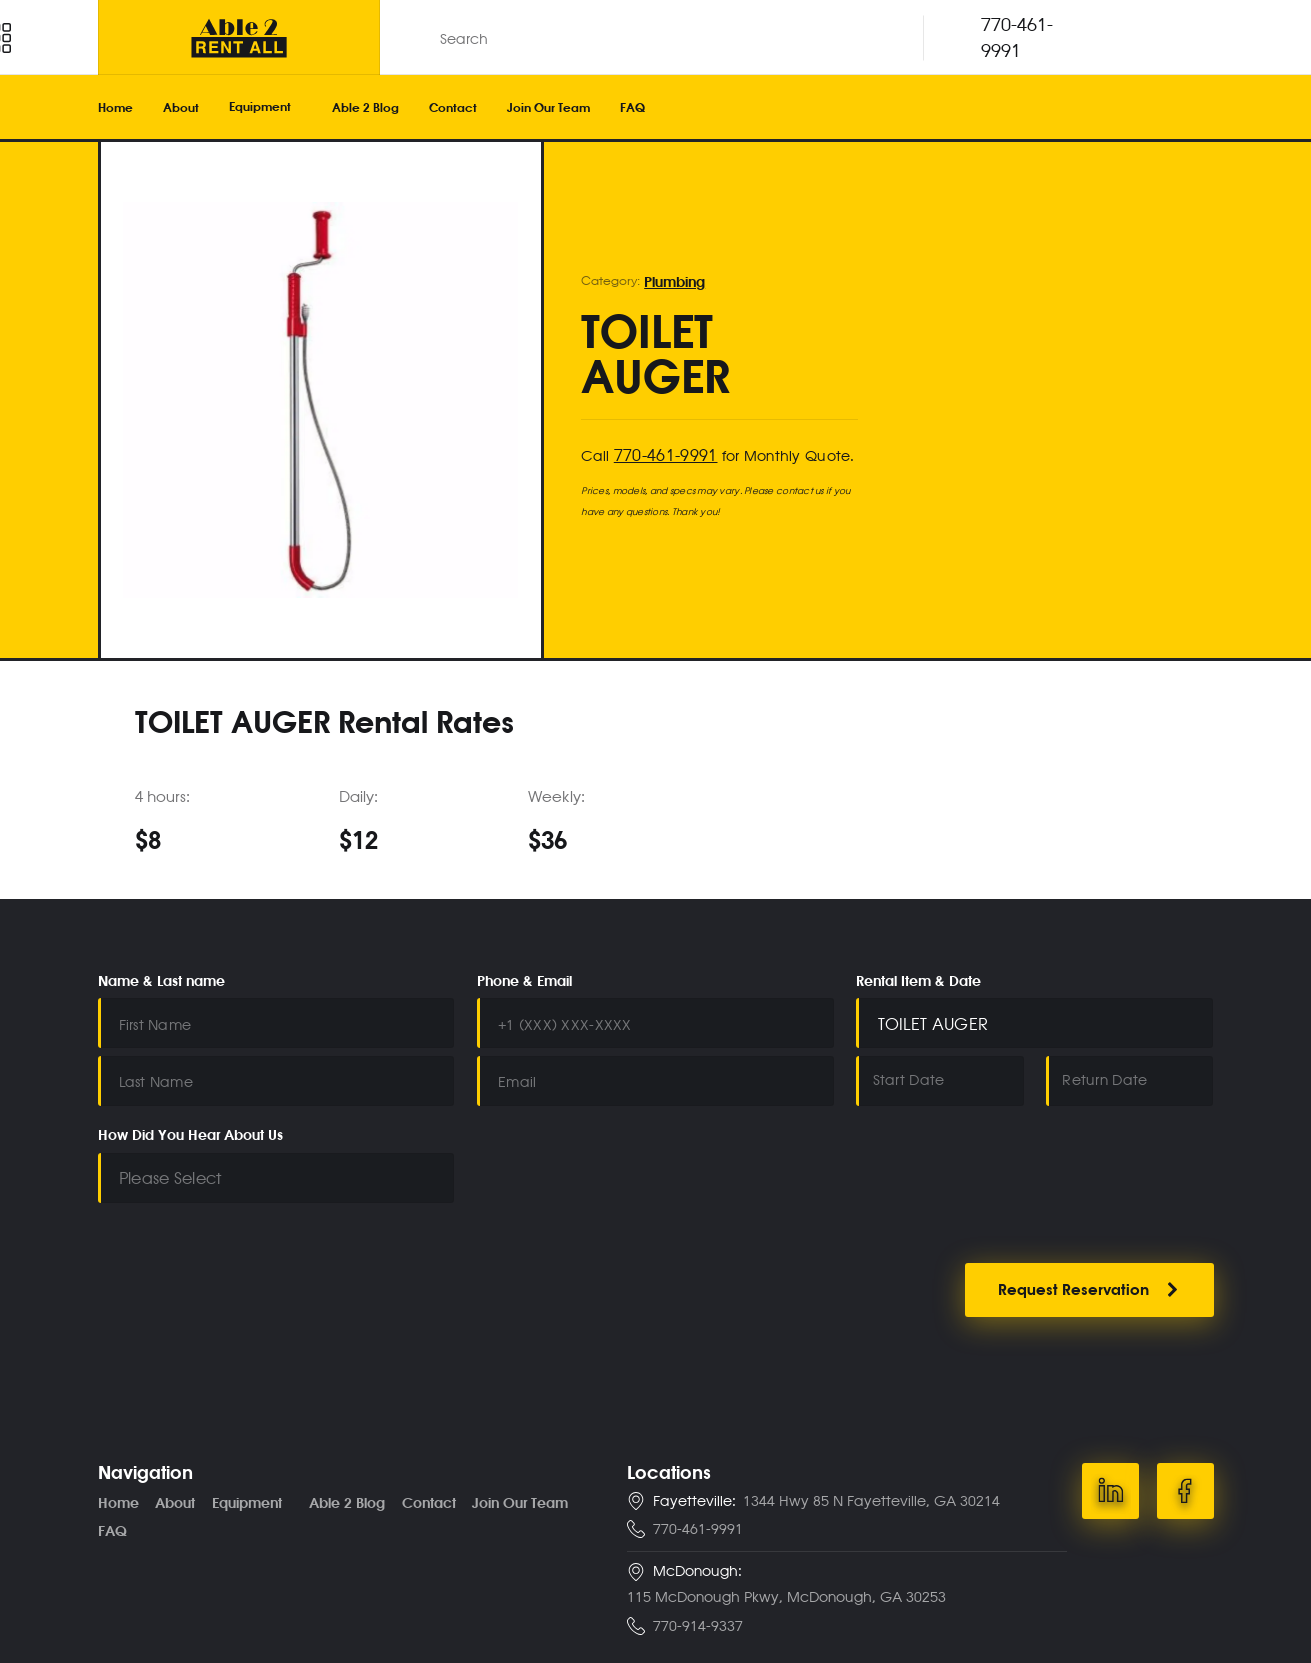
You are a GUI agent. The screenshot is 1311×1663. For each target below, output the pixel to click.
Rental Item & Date (918, 981)
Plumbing (673, 283)
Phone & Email (524, 981)
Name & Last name (161, 981)
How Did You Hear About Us (190, 1125)
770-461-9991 (660, 452)
